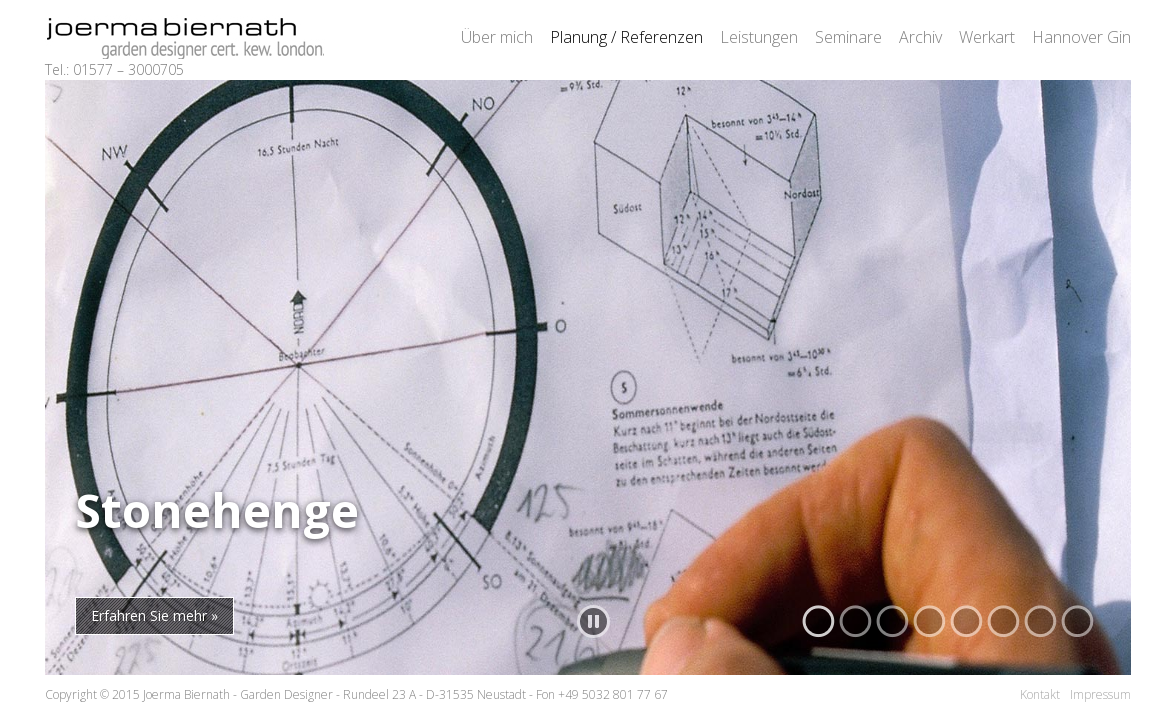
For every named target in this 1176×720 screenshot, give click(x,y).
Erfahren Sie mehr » (154, 615)
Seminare (848, 37)
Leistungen (759, 37)
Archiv (920, 37)
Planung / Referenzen (626, 37)
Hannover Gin (1081, 37)
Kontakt (1040, 694)
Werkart (987, 37)
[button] (818, 621)
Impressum (1100, 694)
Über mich (497, 37)
